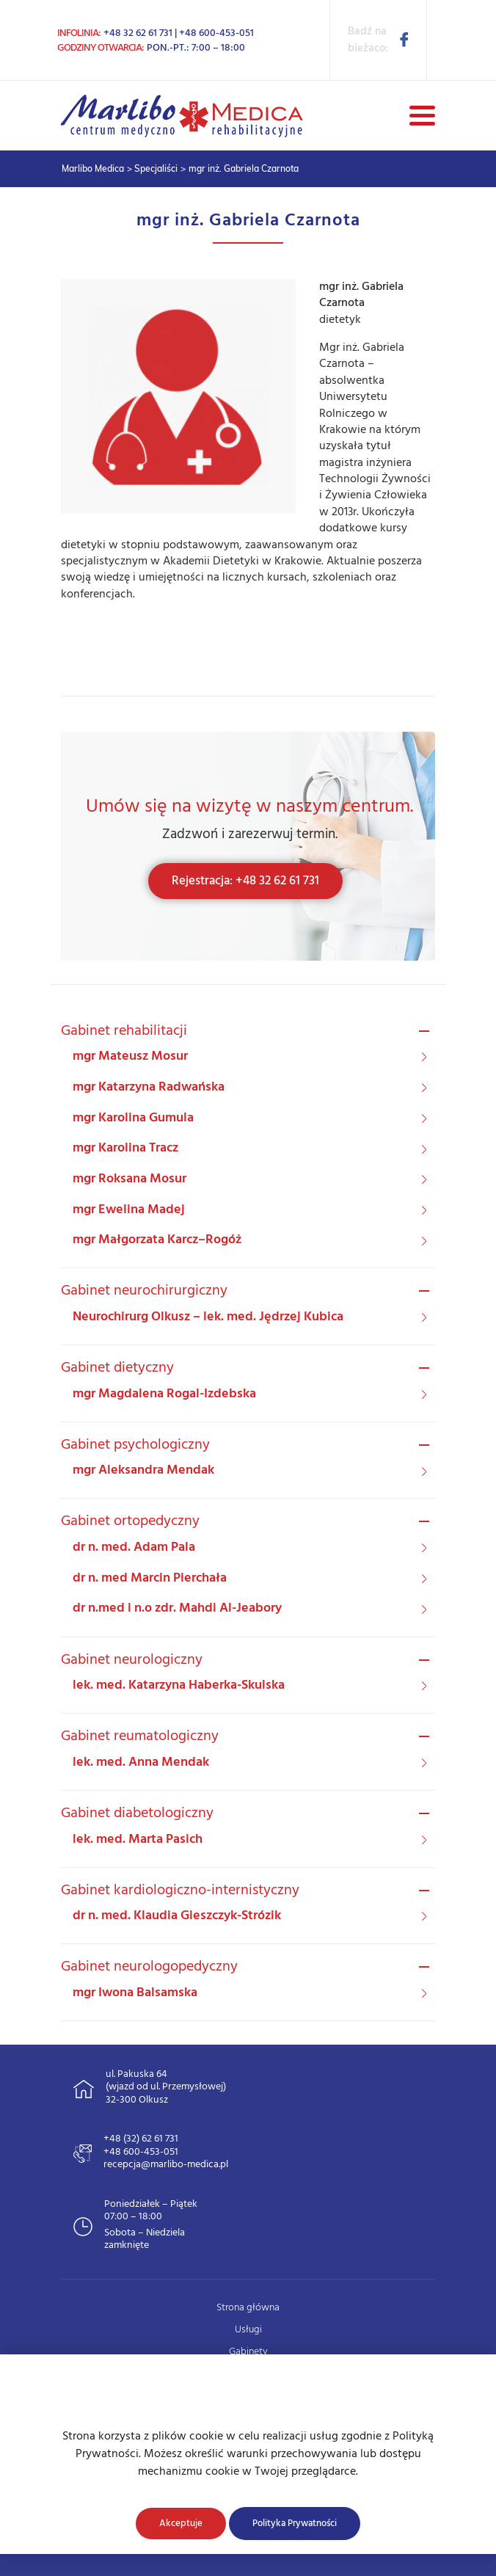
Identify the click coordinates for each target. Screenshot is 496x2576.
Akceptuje (181, 2523)
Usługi (248, 2329)
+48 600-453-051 (216, 33)
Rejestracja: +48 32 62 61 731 (245, 881)
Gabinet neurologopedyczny (149, 1967)
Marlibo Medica (93, 168)
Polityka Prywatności (294, 2523)
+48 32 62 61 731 (137, 33)
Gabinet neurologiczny (132, 1660)
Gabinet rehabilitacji (124, 1031)
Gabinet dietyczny (117, 1368)
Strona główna (248, 2307)
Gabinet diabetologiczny (137, 1813)
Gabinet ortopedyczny (130, 1521)
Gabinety (248, 2351)
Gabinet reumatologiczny (140, 1736)
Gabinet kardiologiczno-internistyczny (180, 1891)
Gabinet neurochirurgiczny (144, 1291)
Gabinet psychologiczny (135, 1445)
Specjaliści (156, 168)
